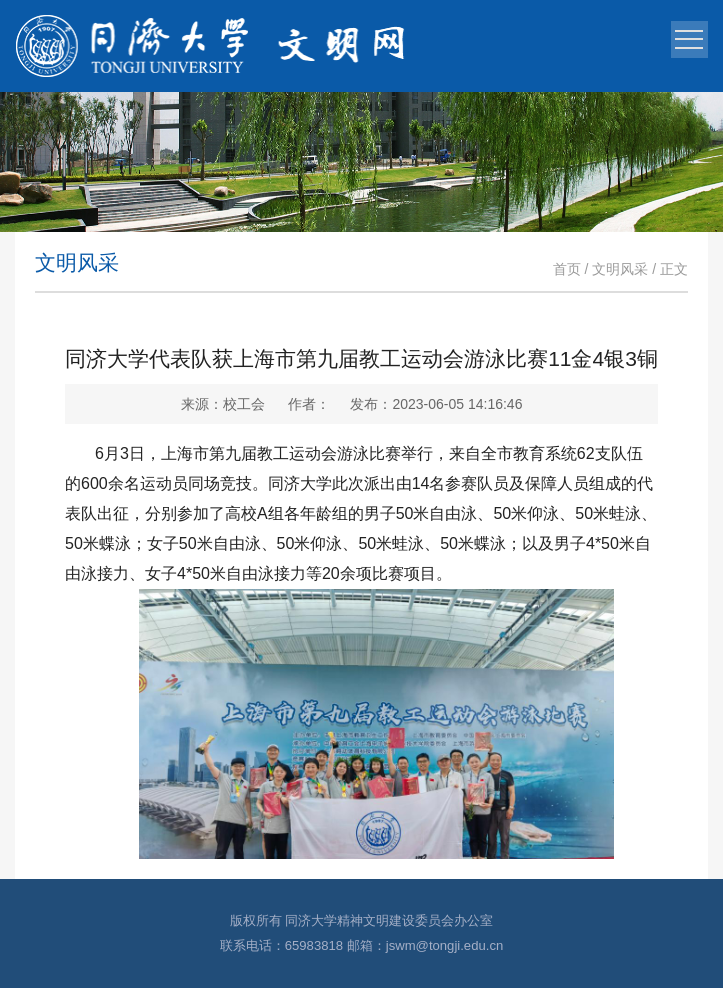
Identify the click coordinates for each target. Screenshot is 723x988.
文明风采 (620, 269)
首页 (567, 269)
